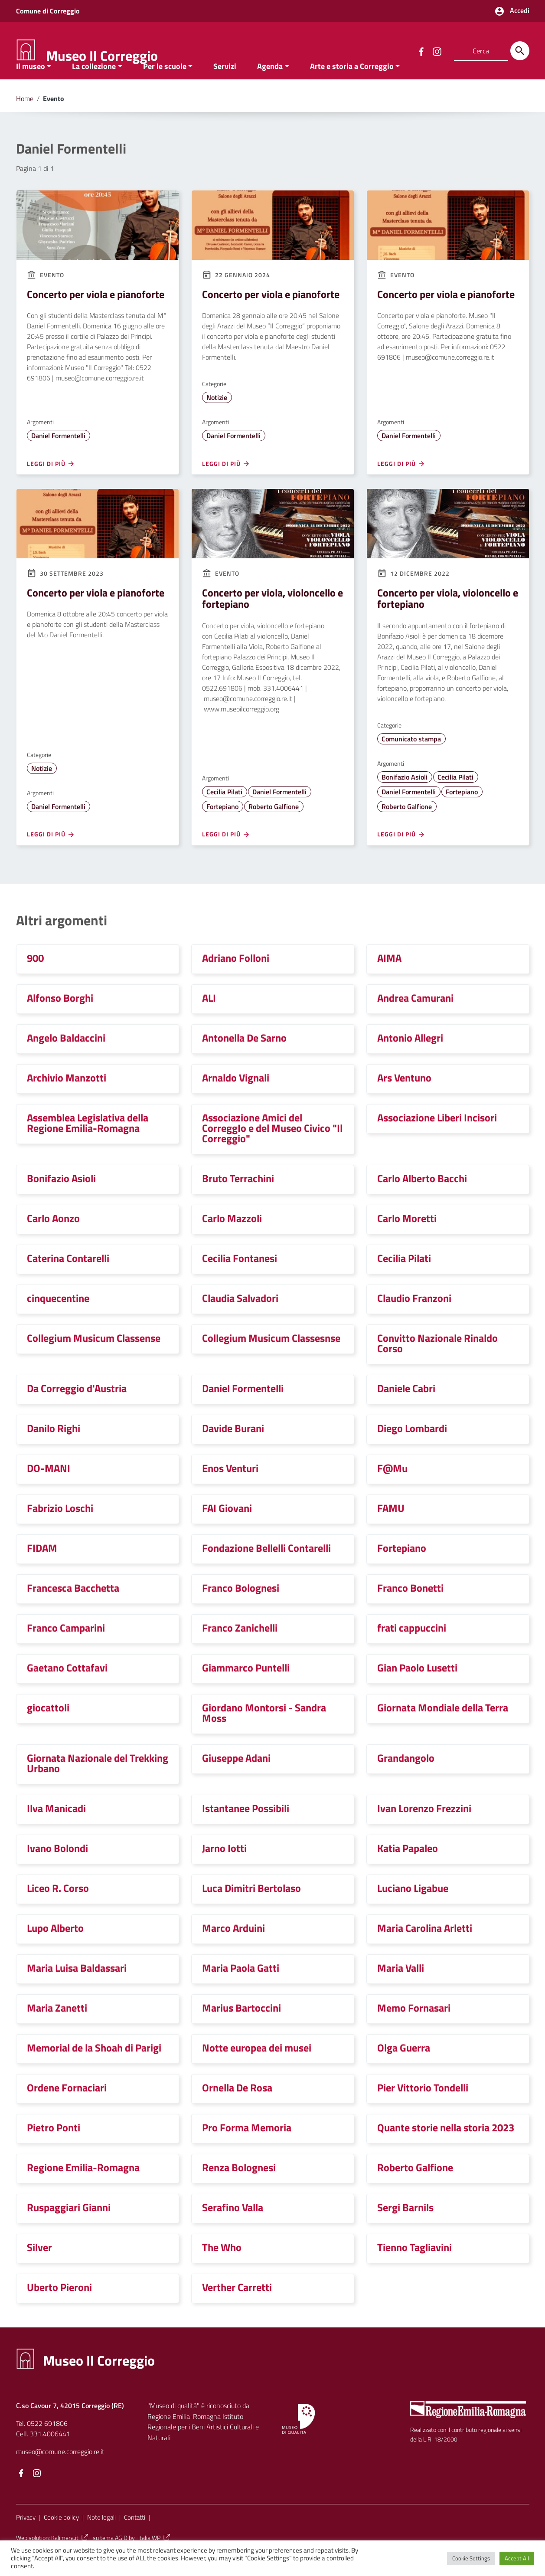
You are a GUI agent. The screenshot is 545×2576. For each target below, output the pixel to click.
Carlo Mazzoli (232, 1236)
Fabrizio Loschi (60, 1526)
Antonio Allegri (410, 1055)
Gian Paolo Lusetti (417, 1685)
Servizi (224, 84)
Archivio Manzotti (66, 1095)
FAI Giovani (227, 1526)
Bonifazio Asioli (405, 795)
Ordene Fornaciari (67, 2105)
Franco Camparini (66, 1645)
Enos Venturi (230, 1486)
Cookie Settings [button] (471, 2558)
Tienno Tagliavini (414, 2265)
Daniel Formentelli (58, 453)
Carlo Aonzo (53, 1236)
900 (35, 975)
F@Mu (392, 1486)
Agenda (270, 84)
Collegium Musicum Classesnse (271, 1355)
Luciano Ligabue (412, 1906)
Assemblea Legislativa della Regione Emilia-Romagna (87, 1140)
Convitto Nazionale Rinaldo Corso (437, 1361)
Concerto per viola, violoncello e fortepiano (272, 616)
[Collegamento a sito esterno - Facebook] (421, 51)
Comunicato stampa (411, 756)
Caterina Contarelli (68, 1276)
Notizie (216, 415)
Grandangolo (405, 1775)
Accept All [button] (517, 2558)
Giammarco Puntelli (246, 1685)
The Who (221, 2265)
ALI (209, 1015)
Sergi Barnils (405, 2225)
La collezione (94, 84)
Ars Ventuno (404, 1095)
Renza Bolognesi (239, 2185)
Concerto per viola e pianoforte (95, 312)
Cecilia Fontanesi (239, 1276)
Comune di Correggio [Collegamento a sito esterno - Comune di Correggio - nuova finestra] (48, 11)
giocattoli (48, 1725)
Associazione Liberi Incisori (437, 1135)
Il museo (30, 84)
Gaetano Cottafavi (67, 1685)
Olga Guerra (403, 2065)
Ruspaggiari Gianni (69, 2225)
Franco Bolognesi (240, 1605)
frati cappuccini (411, 1645)
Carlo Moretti (407, 1236)
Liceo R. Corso (58, 1906)
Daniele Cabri (406, 1406)
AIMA (389, 975)
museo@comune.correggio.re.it (60, 2469)
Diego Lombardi (412, 1446)
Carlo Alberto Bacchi (422, 1196)
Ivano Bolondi (57, 1866)
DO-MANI (48, 1486)
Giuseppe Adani (236, 1775)
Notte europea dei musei (256, 2065)
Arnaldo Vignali (235, 1095)
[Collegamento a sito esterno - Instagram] (436, 51)
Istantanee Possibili (245, 1826)
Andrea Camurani (415, 1015)
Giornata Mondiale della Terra (442, 1725)
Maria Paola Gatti (240, 1985)
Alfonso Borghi (60, 1015)
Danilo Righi (53, 1446)
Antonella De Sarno (244, 1055)
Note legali (101, 2535)
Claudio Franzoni (414, 1316)
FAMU (391, 1526)
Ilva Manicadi (56, 1826)
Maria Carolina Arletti (424, 1945)
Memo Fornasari (413, 2025)
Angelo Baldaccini (66, 1055)
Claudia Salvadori (240, 1316)
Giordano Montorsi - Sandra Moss (264, 1730)
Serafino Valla (232, 2225)
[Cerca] (519, 50)
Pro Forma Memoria (246, 2145)
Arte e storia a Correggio (352, 84)
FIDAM (42, 1565)
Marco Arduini (233, 1945)
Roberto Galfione (273, 824)
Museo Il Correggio (102, 55)
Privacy (26, 2535)
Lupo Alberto (55, 1945)
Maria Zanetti (57, 2025)
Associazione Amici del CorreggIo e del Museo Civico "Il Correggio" (272, 1145)
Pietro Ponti (53, 2145)
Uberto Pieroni (59, 2305)
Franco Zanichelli (239, 1645)
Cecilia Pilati (224, 809)
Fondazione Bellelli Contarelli (266, 1565)
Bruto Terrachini (238, 1196)
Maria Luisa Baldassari (77, 1985)
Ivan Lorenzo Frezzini (424, 1826)
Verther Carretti (237, 2305)
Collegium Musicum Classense (93, 1355)
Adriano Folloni (235, 975)
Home (24, 116)
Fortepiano (222, 824)
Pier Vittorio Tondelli (422, 2105)
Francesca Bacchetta (73, 1605)
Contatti (134, 2535)
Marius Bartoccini (241, 2025)
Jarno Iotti (224, 1866)
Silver (39, 2265)
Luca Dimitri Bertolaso (251, 1906)
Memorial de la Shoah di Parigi (94, 2065)
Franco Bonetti (410, 1605)
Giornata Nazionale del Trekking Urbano (97, 1781)
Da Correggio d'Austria (77, 1406)
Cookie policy (61, 2535)
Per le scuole (164, 84)
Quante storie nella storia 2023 (445, 2145)
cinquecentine (58, 1316)
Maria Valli (400, 1985)
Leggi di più (51, 481)
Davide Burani (233, 1446)
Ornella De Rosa (237, 2105)
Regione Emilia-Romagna (83, 2185)
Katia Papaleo (407, 1866)
